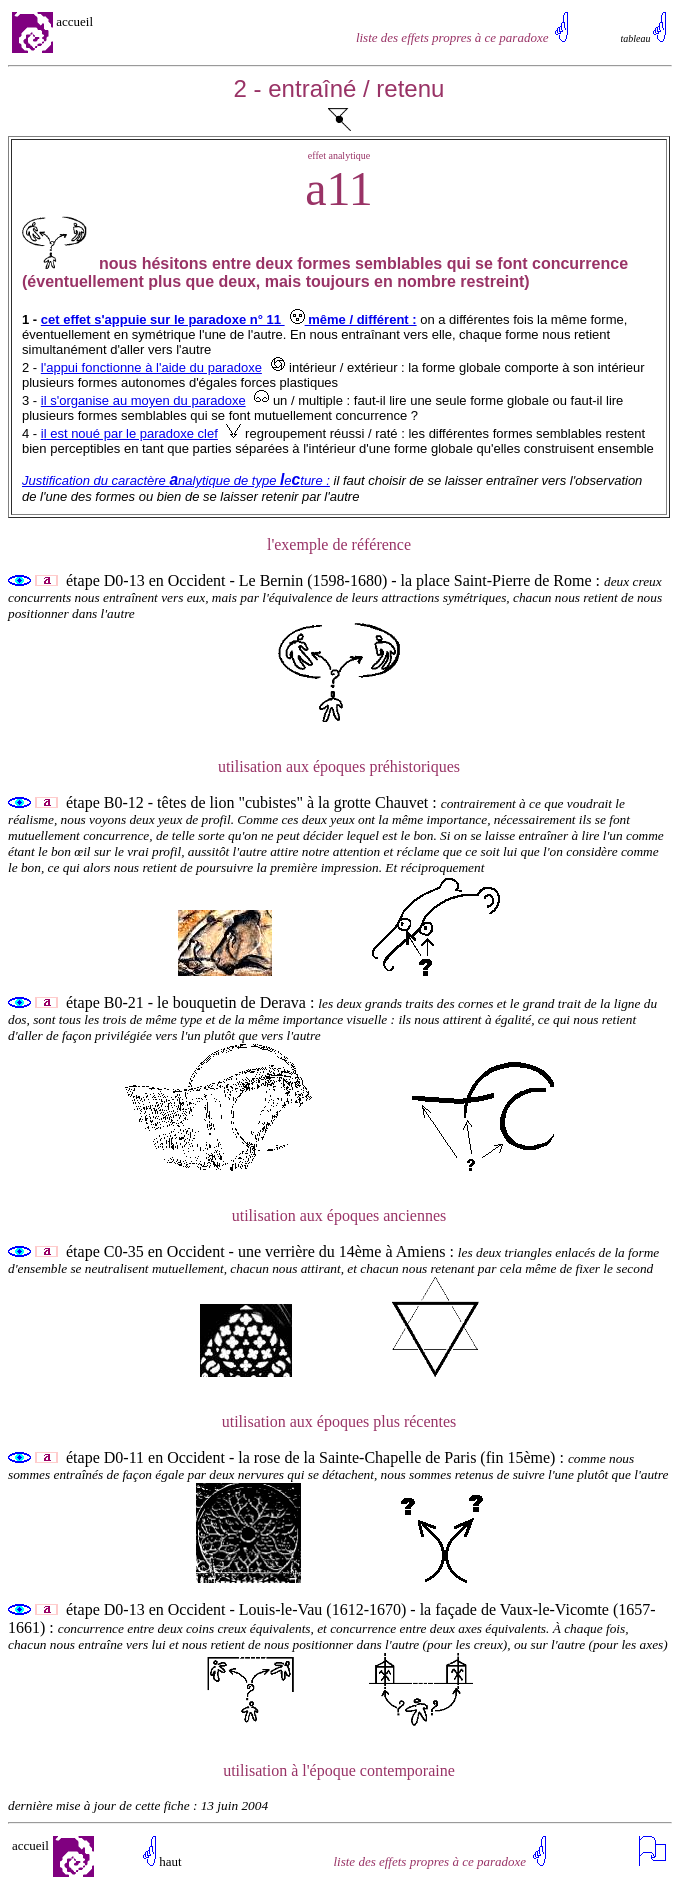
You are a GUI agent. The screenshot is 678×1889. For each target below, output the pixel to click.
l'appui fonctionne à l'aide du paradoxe (151, 367)
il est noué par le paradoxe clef (129, 433)
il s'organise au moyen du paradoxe (143, 400)
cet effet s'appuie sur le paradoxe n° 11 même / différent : (229, 319)
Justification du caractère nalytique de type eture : (176, 480)
